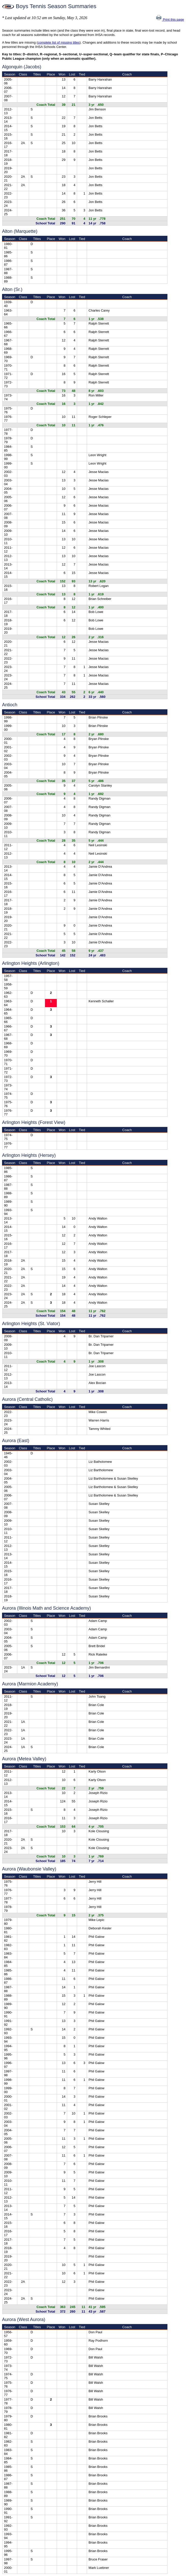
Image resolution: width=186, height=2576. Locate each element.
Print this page (170, 19)
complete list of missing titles (59, 42)
